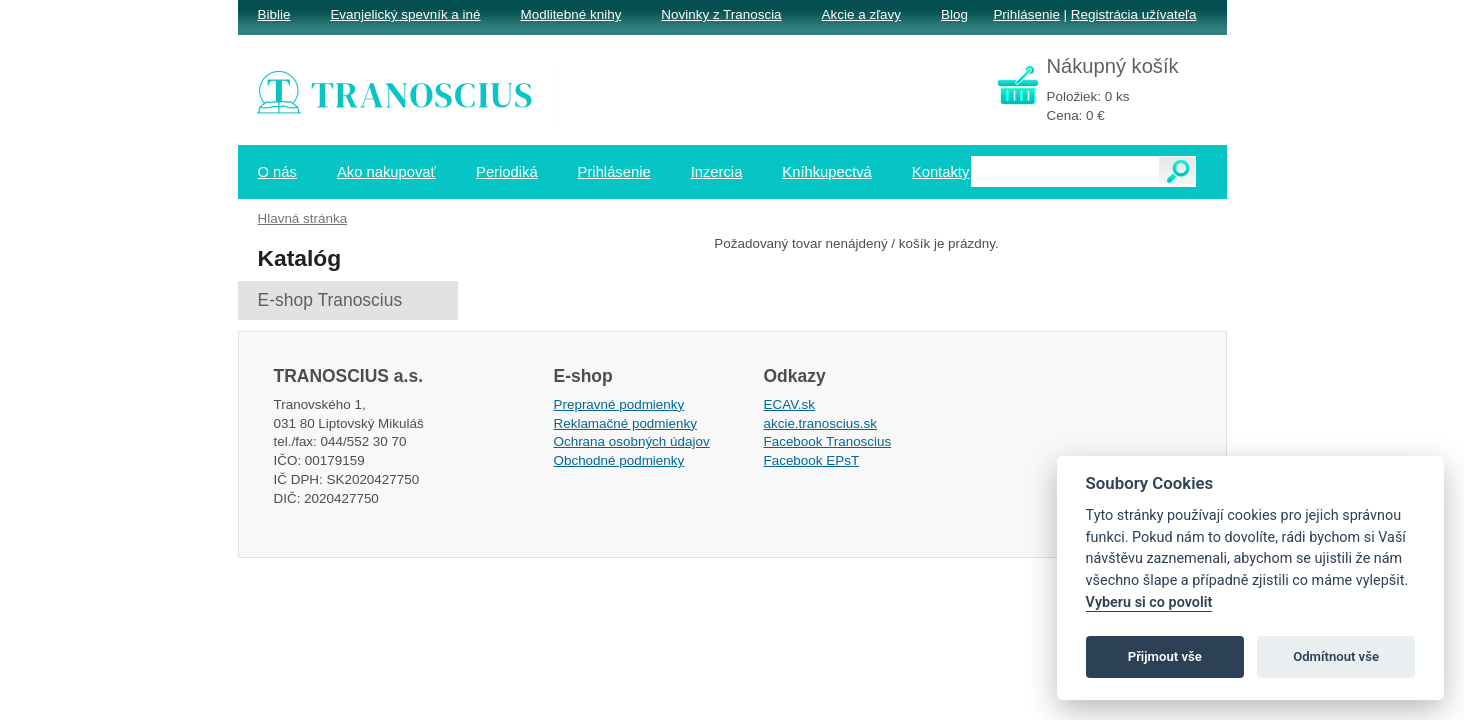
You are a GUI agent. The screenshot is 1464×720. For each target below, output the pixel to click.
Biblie (274, 14)
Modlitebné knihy (571, 14)
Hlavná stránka (303, 218)
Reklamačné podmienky (625, 423)
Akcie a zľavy (861, 14)
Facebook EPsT (812, 460)
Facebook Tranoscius (828, 441)
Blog (954, 14)
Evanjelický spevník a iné (405, 14)
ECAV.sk (790, 404)
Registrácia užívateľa (1134, 14)
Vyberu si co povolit (1149, 602)
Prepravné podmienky (619, 404)
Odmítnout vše (1336, 656)
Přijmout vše (1165, 656)
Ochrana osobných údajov (632, 441)
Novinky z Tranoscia (721, 14)
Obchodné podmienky (619, 460)
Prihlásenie (1026, 14)
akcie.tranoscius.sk (821, 423)
